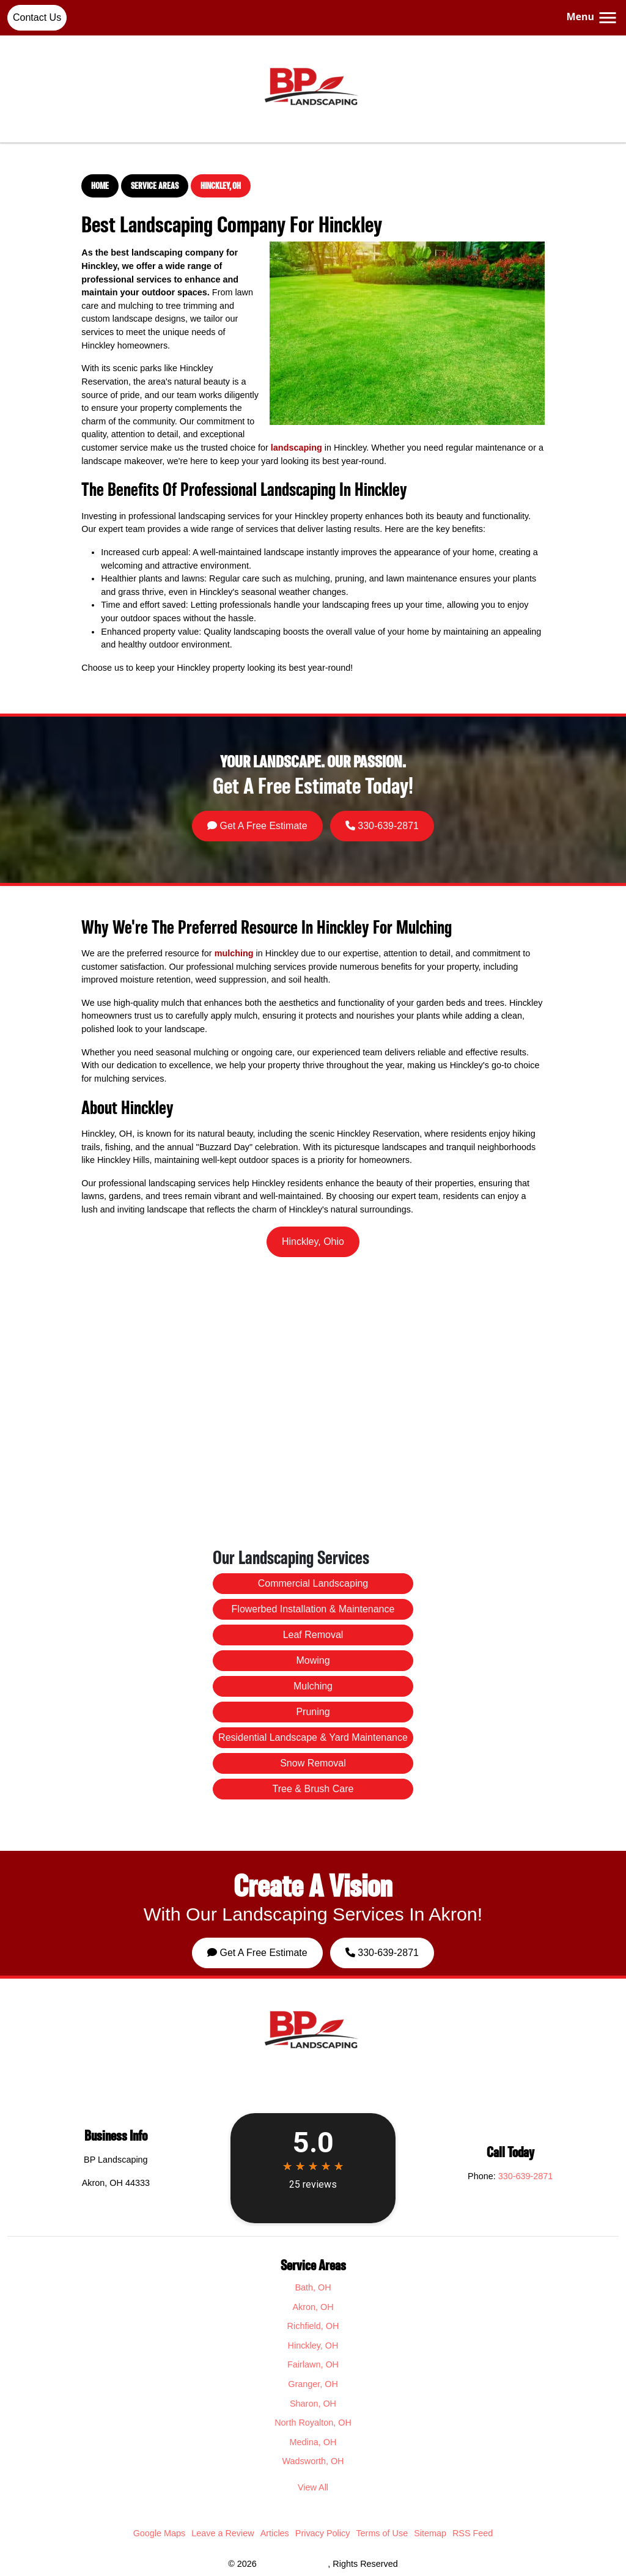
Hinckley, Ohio (313, 1241)
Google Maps (159, 2533)
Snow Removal (313, 1747)
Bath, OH (313, 2287)
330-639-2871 (338, 809)
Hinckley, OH (221, 185)
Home (100, 185)
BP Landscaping (293, 2564)
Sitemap (430, 2533)
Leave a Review (222, 2533)
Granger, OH (313, 2384)
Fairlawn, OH (313, 2364)
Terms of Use (382, 2533)
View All (313, 2487)
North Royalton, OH (313, 2422)
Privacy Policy (322, 2533)
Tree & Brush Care (313, 1757)
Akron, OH (312, 2307)
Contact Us (37, 17)
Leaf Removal (313, 1701)
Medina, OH (313, 2442)
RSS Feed (472, 2533)
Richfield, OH (313, 2326)
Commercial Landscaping (313, 1682)
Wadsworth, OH (313, 2461)
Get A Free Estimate (292, 809)
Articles (274, 2533)
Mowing (313, 1710)
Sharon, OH (313, 2403)
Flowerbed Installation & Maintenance (313, 1692)
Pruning (313, 1728)
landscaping (296, 447)
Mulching (313, 1719)
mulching (234, 953)
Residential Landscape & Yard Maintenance (313, 1738)
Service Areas (155, 185)
